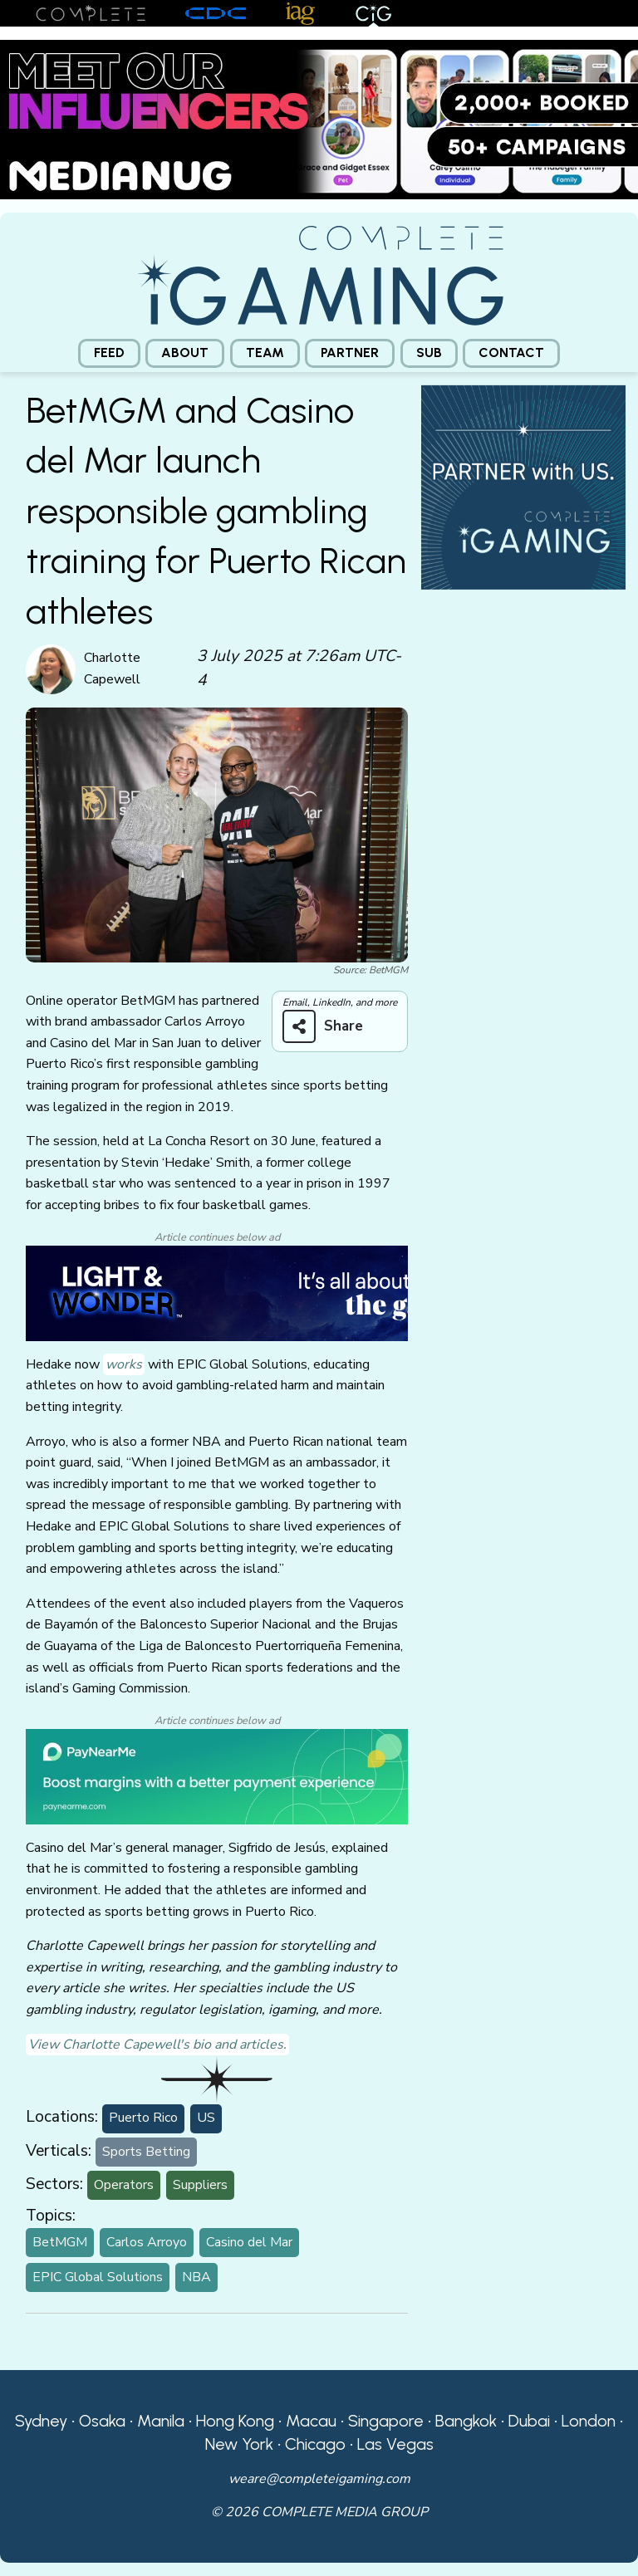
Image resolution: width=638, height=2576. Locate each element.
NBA (196, 2277)
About (185, 352)
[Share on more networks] (328, 1026)
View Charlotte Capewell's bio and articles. (157, 2044)
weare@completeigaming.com (319, 2479)
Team (265, 352)
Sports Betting (146, 2152)
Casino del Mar (249, 2242)
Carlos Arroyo (146, 2242)
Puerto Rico (143, 2117)
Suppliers (200, 2185)
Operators (124, 2185)
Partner (350, 352)
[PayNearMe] (217, 1775)
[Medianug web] (319, 119)
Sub (429, 352)
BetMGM (59, 2242)
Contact (511, 352)
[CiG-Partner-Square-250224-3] (523, 486)
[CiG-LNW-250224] (217, 1292)
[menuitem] (109, 353)
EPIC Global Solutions (97, 2277)
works (124, 1364)
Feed (109, 352)
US (206, 2117)
